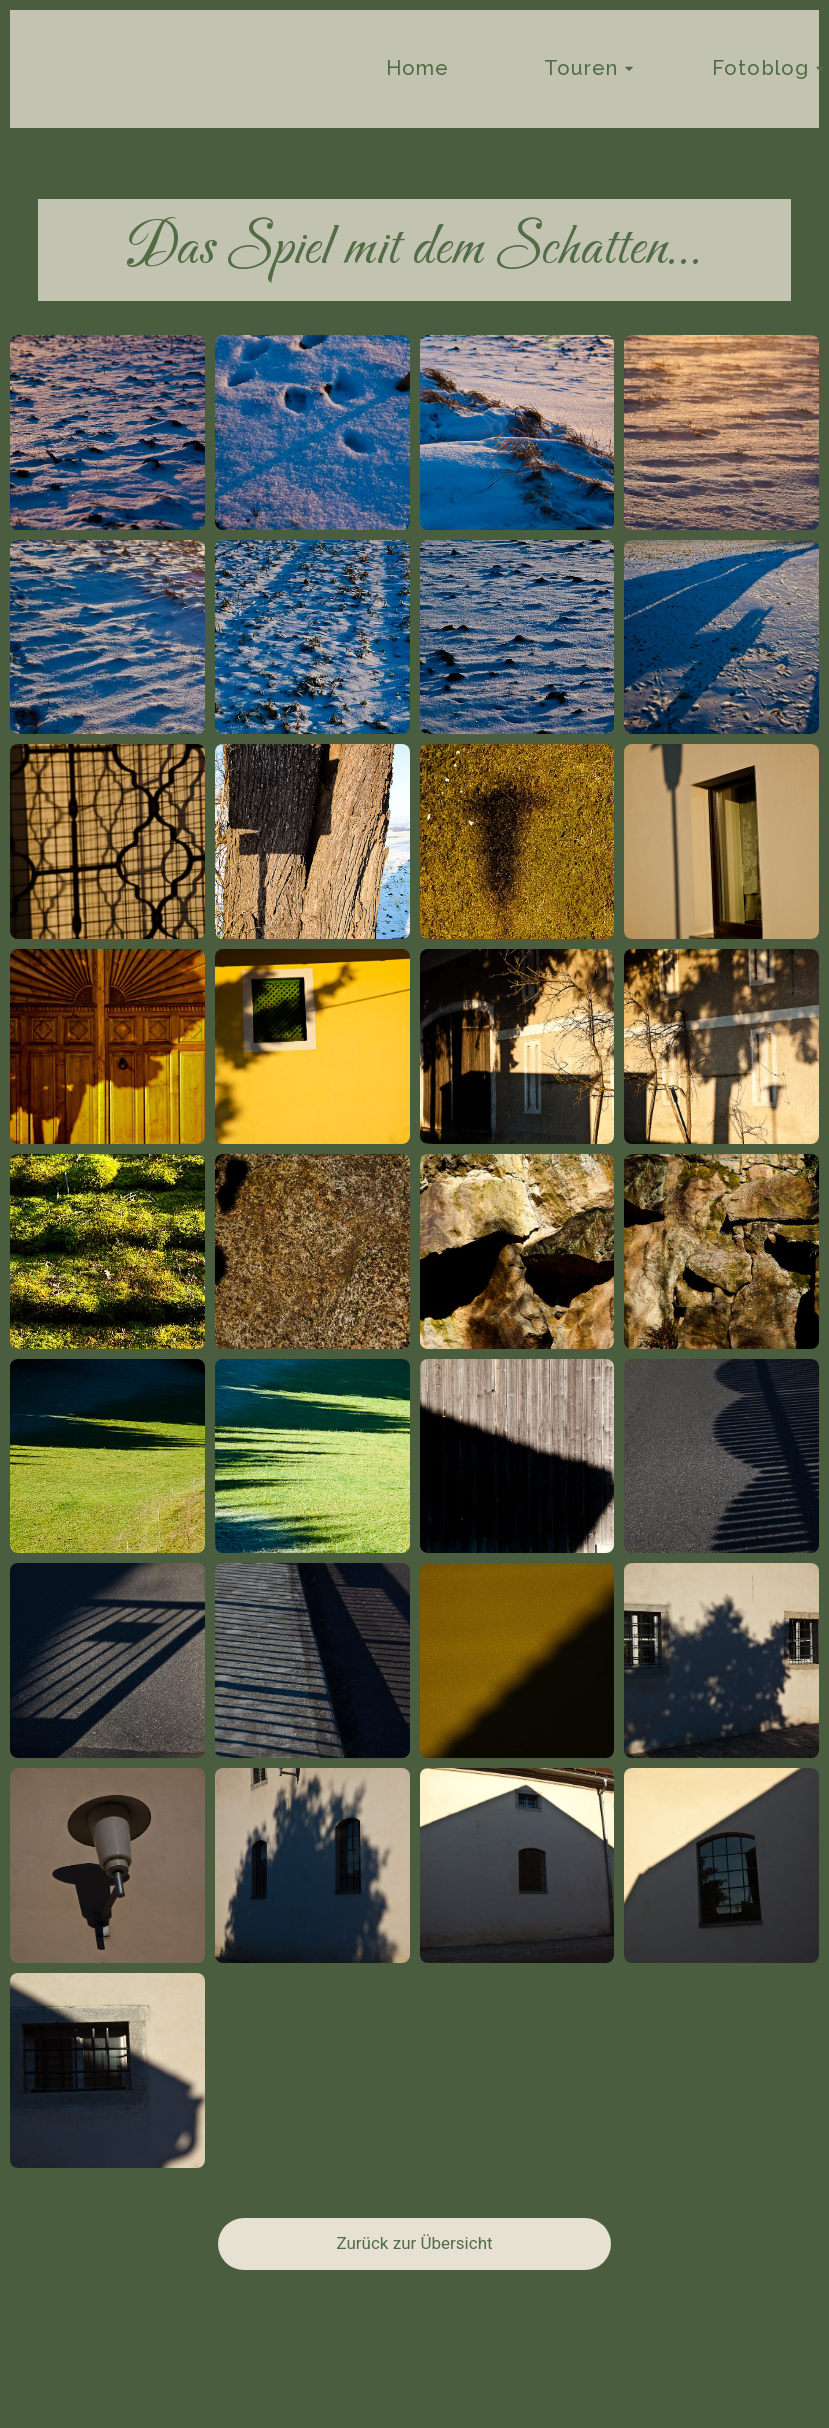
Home (417, 68)
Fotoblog (760, 68)
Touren (581, 68)
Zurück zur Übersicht (414, 2243)
